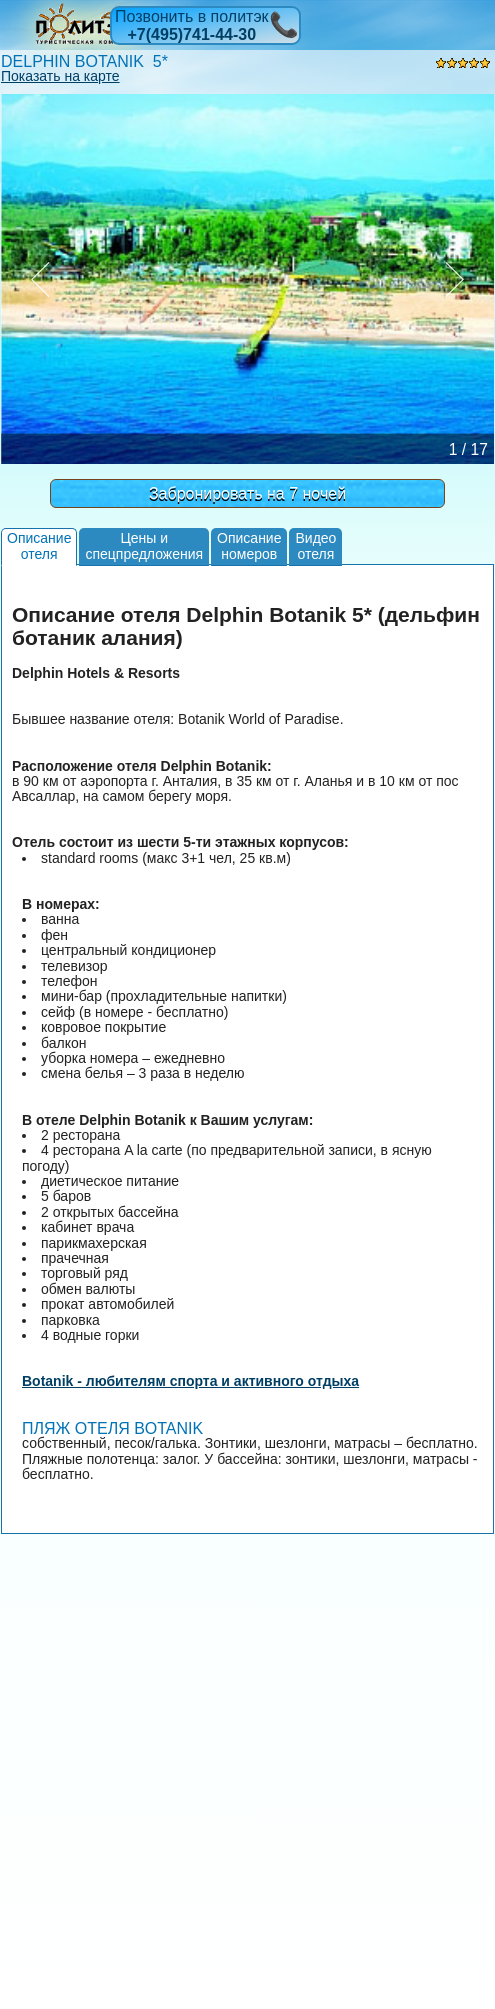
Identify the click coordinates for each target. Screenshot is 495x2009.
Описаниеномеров (249, 545)
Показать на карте (60, 76)
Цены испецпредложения (144, 545)
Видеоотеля (315, 545)
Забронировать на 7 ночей (247, 493)
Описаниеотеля (39, 545)
